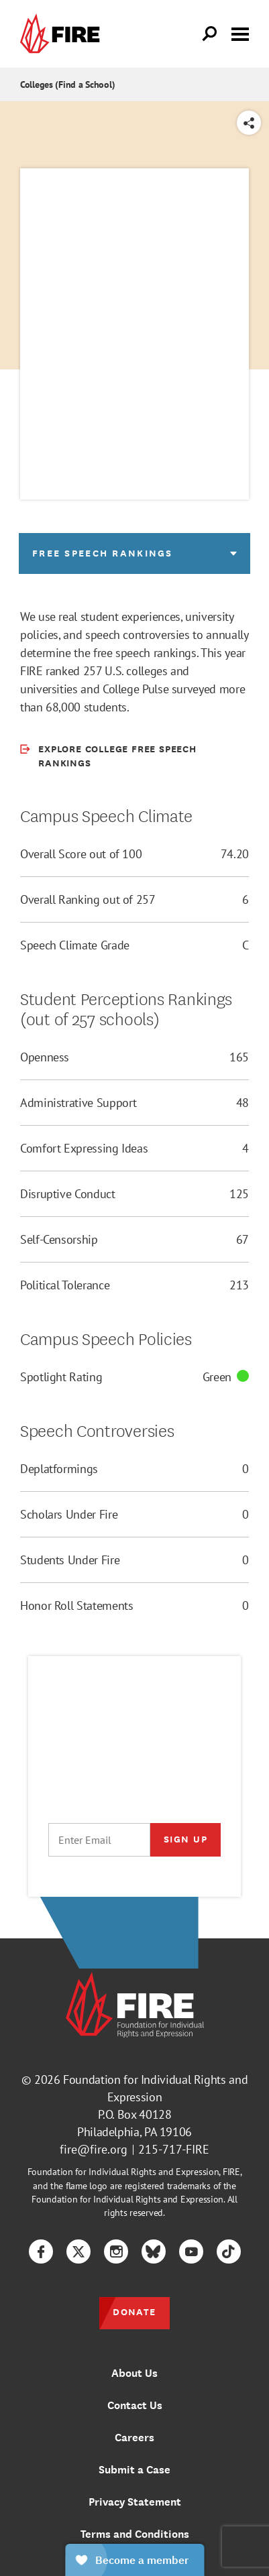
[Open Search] (210, 34)
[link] (63, 33)
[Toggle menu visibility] (240, 33)
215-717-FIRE (173, 2149)
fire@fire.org (93, 2149)
